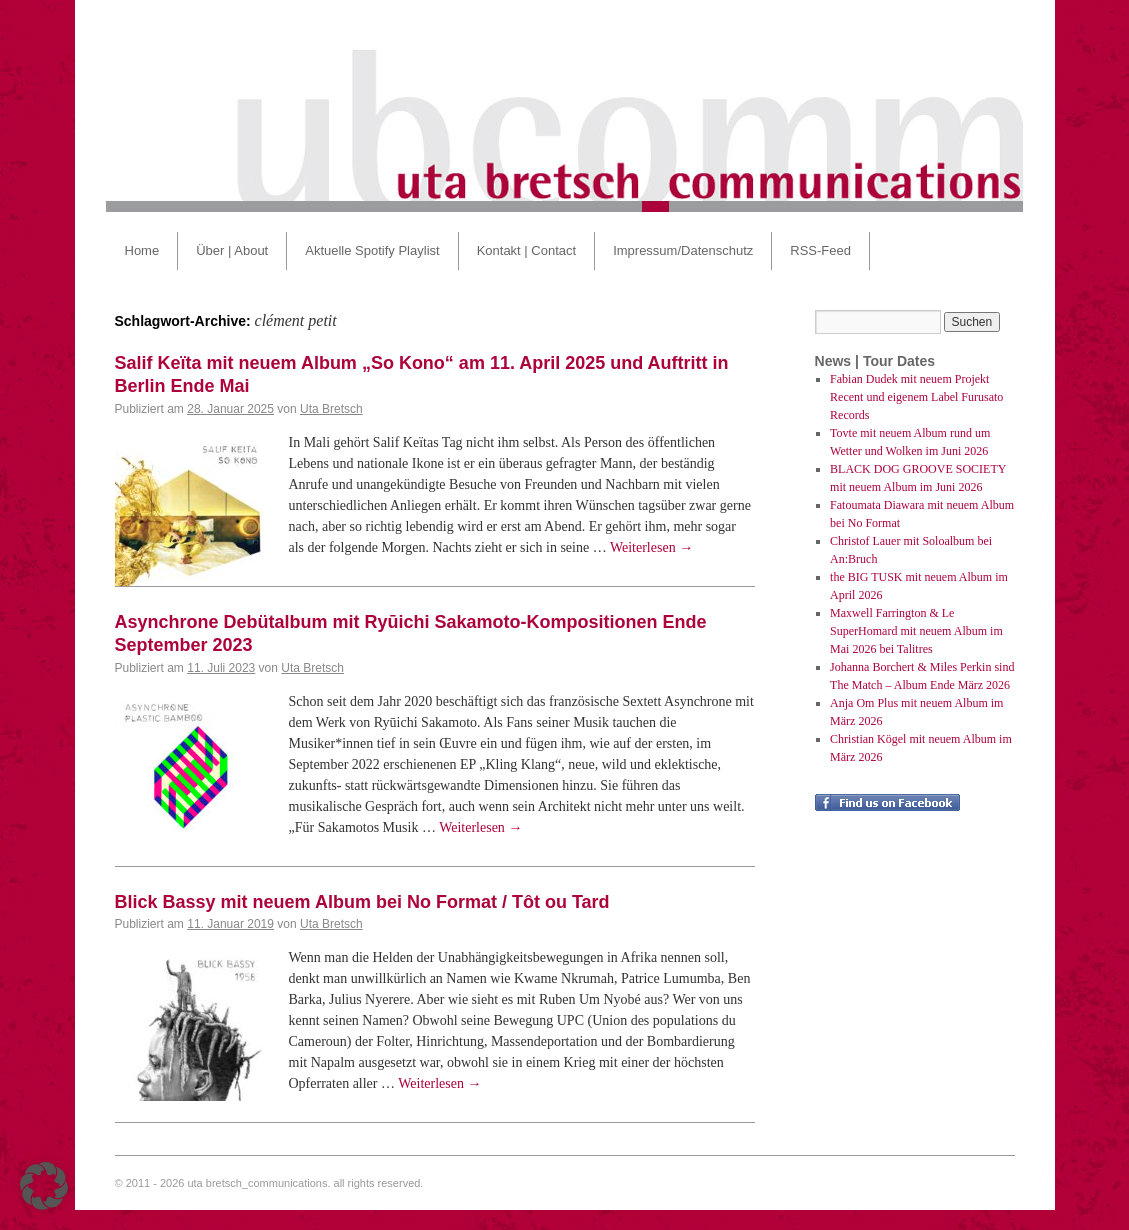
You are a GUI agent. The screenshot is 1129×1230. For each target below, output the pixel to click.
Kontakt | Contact (527, 250)
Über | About (232, 250)
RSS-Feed (820, 250)
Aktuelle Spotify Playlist (372, 250)
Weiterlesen (651, 547)
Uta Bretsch (331, 409)
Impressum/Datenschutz (683, 250)
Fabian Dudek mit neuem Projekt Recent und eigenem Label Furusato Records (916, 397)
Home (142, 250)
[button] (44, 1186)
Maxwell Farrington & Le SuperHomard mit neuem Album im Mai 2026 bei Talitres (916, 631)
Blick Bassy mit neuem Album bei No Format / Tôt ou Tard (362, 902)
